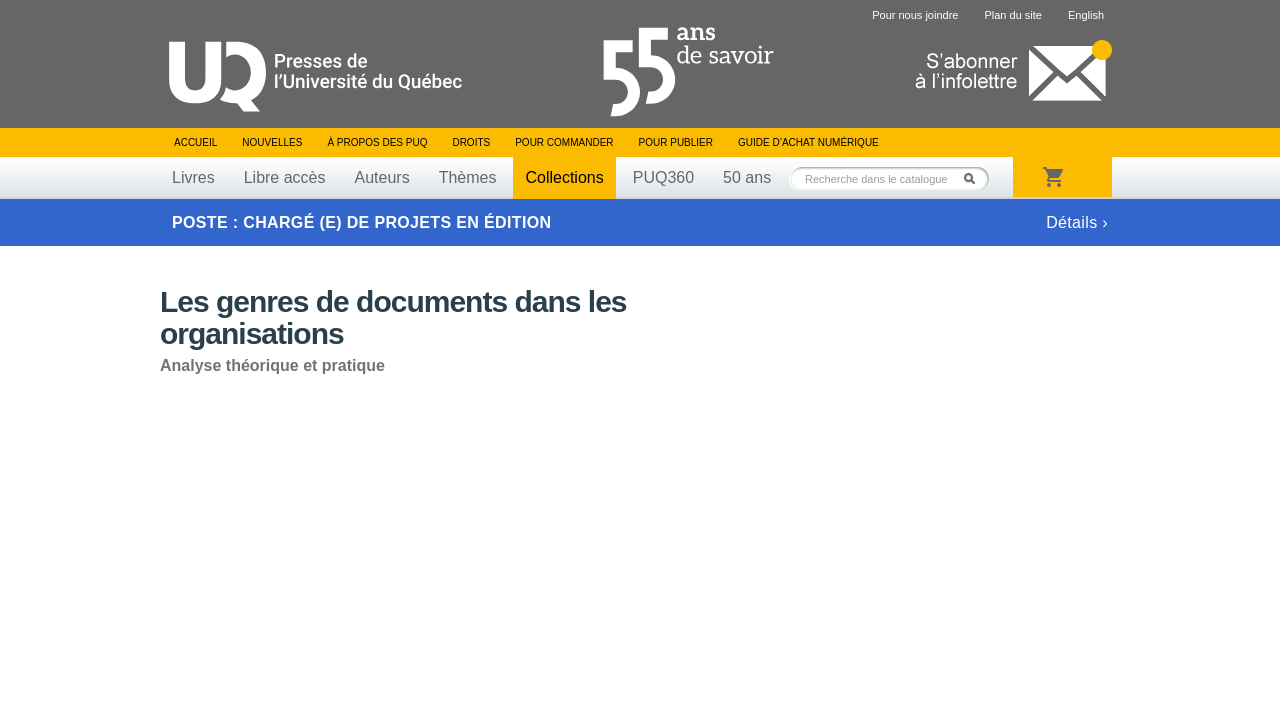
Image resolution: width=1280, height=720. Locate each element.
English (1086, 15)
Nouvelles (272, 142)
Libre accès (285, 177)
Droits (471, 142)
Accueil (195, 142)
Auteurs (382, 177)
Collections (564, 177)
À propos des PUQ (377, 142)
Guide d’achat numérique (808, 142)
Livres (193, 177)
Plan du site (1012, 15)
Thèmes (468, 177)
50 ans (747, 177)
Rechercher (975, 178)
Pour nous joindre (915, 15)
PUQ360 (663, 177)
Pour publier (676, 142)
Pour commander (564, 142)
